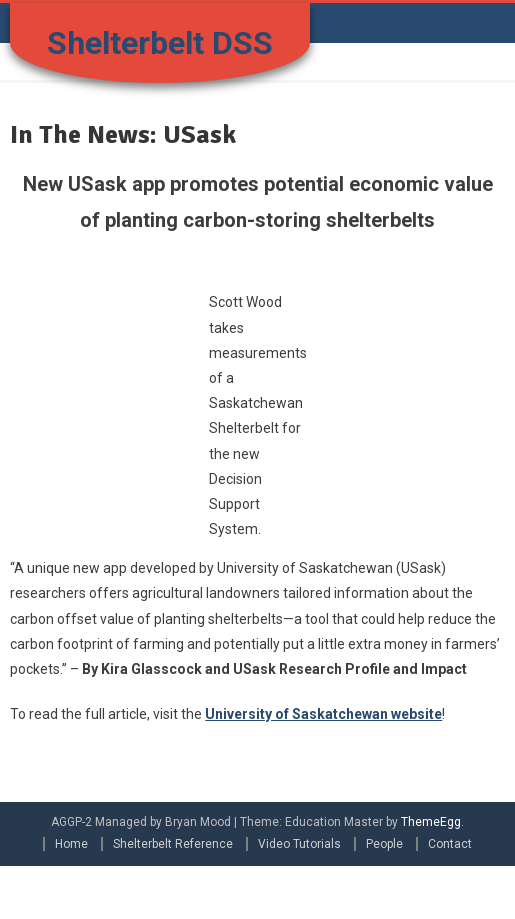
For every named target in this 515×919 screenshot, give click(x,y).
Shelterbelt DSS (160, 43)
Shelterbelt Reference (173, 844)
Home (71, 844)
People (384, 844)
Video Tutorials (299, 844)
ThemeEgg (431, 822)
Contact (450, 844)
